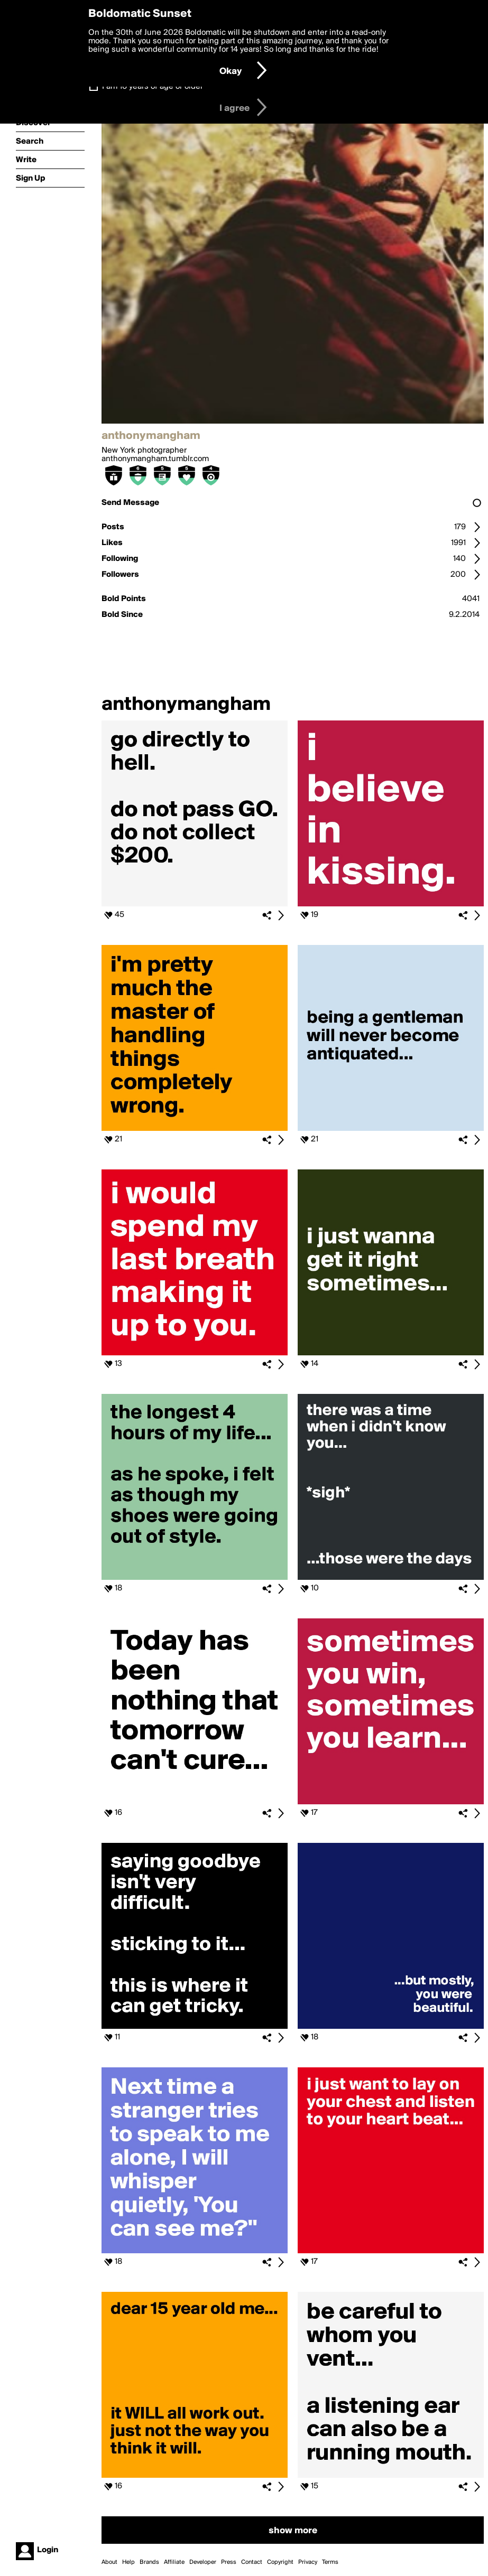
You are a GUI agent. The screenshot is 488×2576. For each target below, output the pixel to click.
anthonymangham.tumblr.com (155, 459)
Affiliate (174, 2562)
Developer (202, 2562)
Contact (251, 2562)
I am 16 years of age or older (152, 86)
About (109, 2562)
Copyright (280, 2562)
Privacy (307, 2562)
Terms (330, 2562)
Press (228, 2562)
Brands (149, 2562)
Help (128, 2562)
